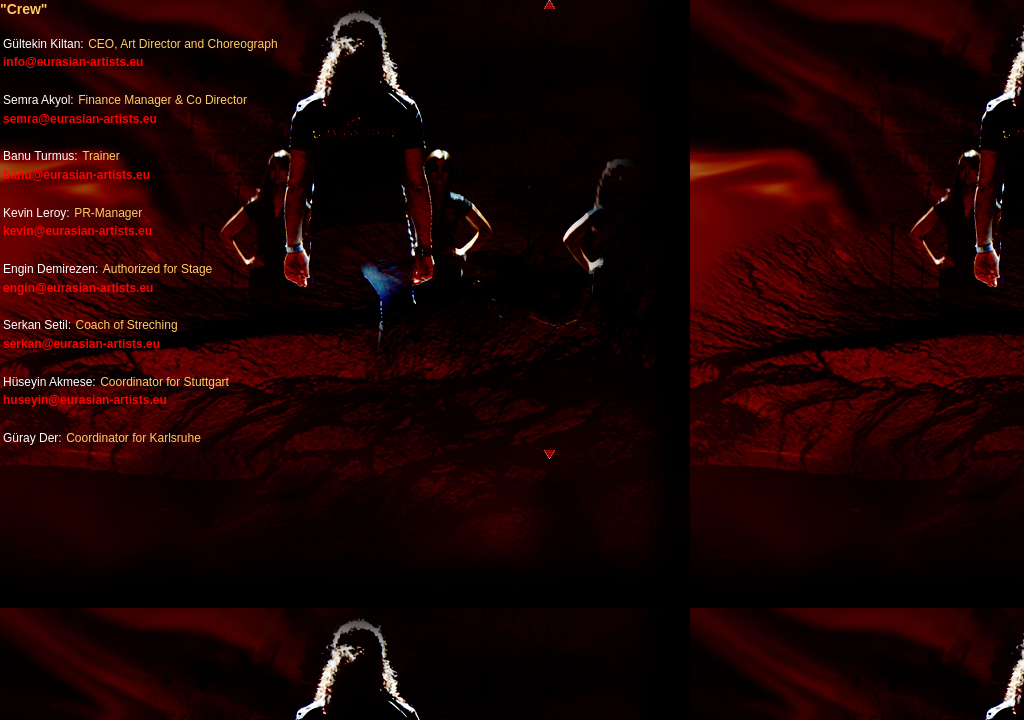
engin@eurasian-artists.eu (78, 288)
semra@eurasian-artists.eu (80, 119)
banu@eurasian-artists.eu (76, 175)
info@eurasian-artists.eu (73, 62)
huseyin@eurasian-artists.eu (85, 400)
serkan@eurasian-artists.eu (81, 344)
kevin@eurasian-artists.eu (77, 231)
